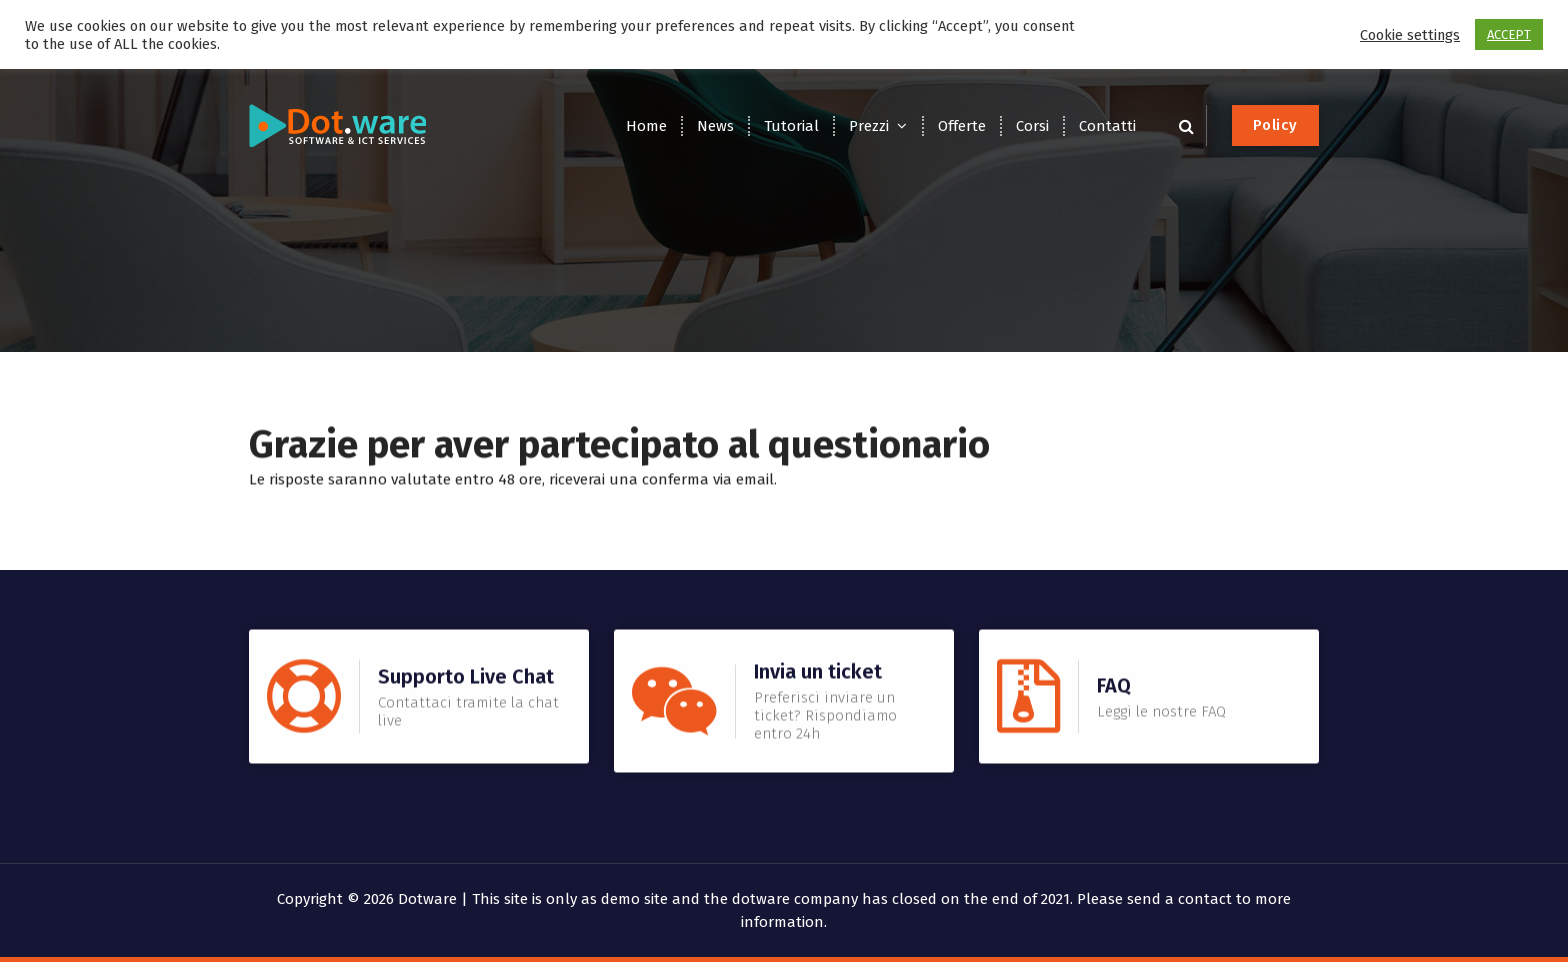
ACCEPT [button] (1509, 34)
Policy (1275, 125)
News (715, 126)
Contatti (1107, 126)
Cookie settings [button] (1410, 35)
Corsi (1032, 126)
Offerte (962, 126)
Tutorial (791, 126)
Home (646, 126)
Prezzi (869, 126)
